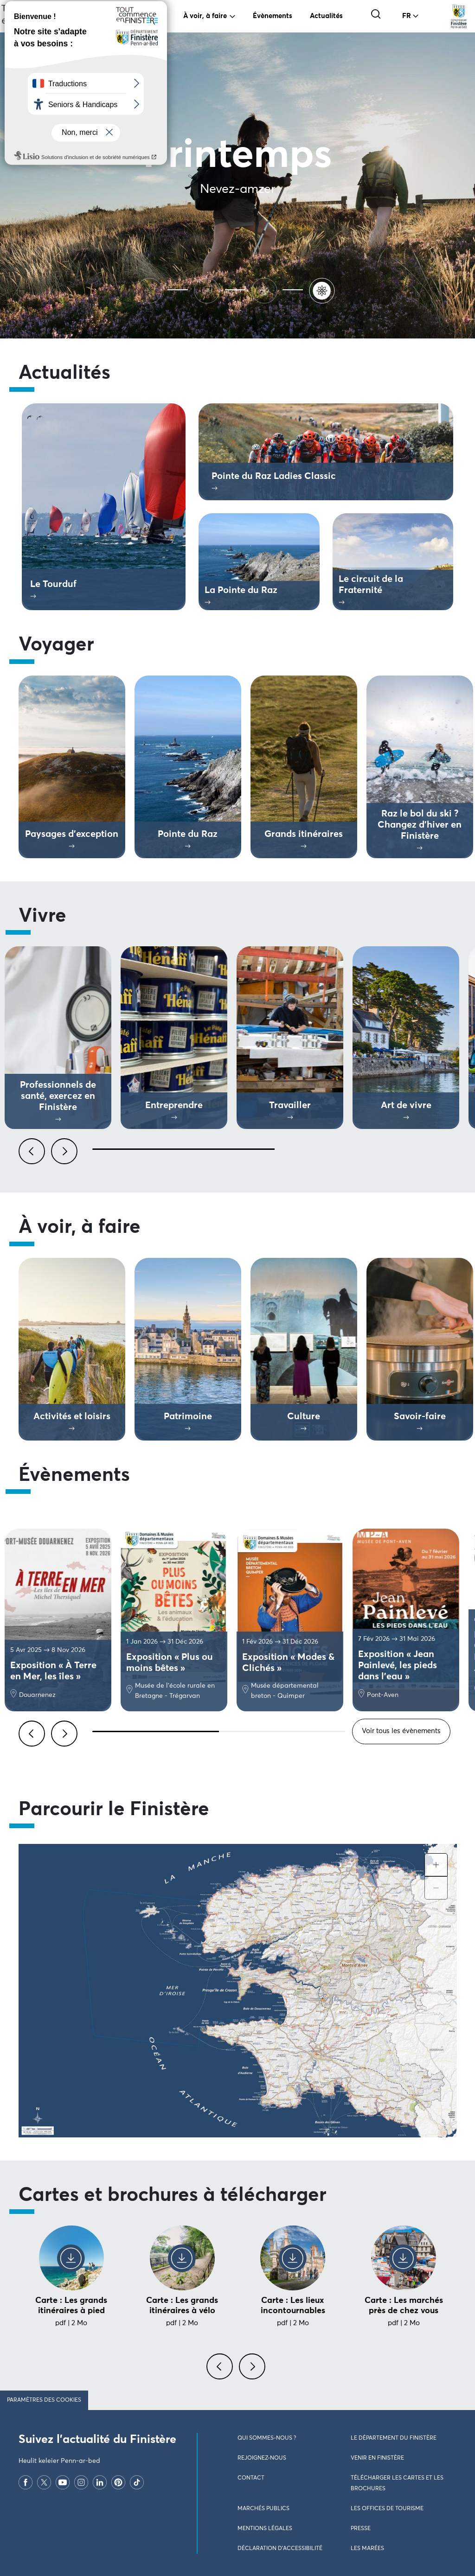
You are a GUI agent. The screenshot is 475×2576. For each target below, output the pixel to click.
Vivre (149, 16)
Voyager (101, 16)
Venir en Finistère (377, 2458)
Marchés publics (263, 2509)
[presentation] (221, 2371)
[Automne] (209, 289)
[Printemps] (324, 289)
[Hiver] (266, 289)
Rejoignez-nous (262, 2458)
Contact (251, 2478)
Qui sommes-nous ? (267, 2438)
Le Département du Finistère (393, 2438)
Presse (361, 2528)
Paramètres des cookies (44, 2400)
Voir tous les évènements (401, 1731)
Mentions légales (265, 2528)
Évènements (272, 16)
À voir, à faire (205, 16)
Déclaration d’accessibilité (280, 2548)
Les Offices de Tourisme (387, 2509)
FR (406, 16)
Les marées (367, 2548)
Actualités (326, 16)
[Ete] (151, 289)
